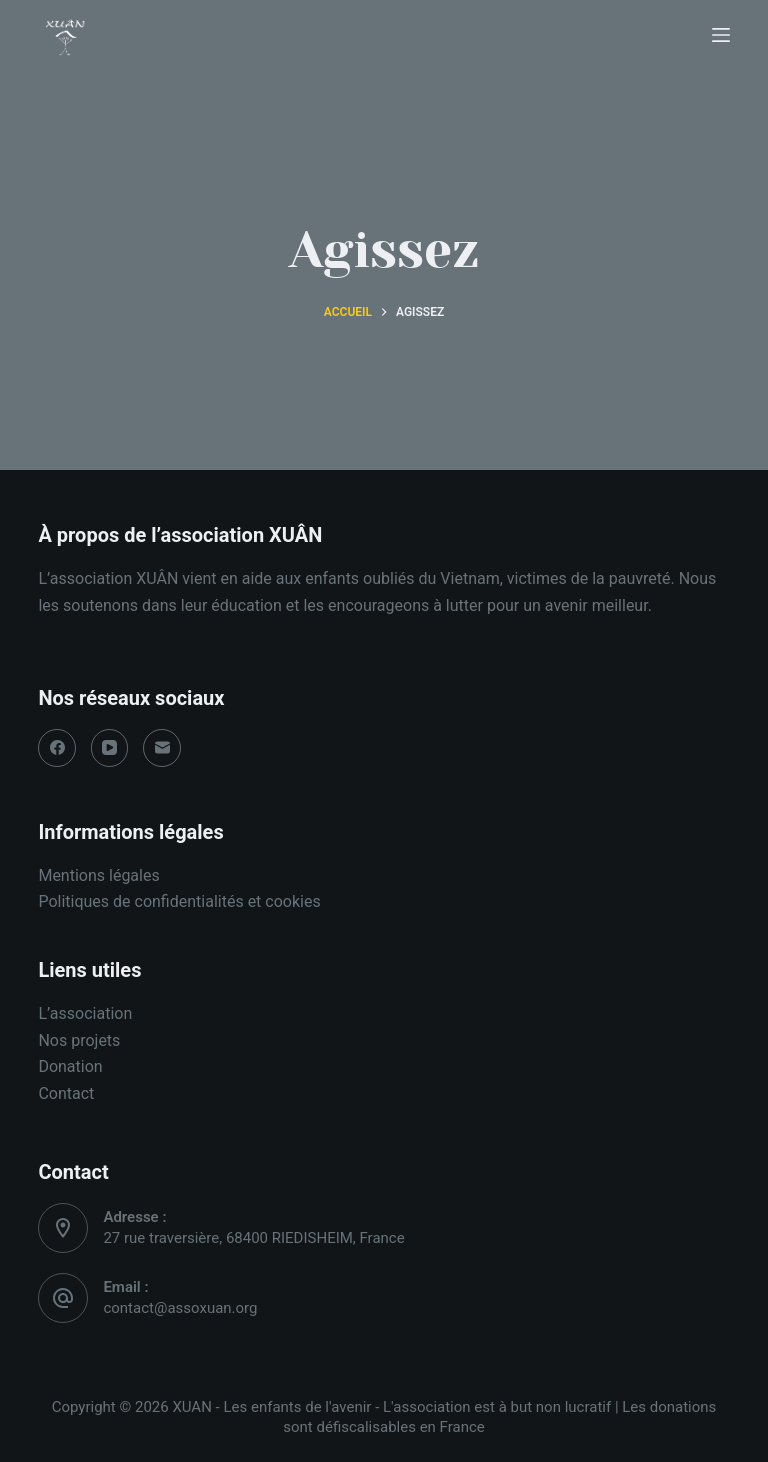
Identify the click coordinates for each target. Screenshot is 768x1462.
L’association (85, 1013)
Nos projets (79, 1040)
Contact (66, 1093)
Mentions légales (98, 875)
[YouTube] (110, 748)
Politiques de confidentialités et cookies (179, 901)
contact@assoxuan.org (180, 1308)
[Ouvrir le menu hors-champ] (721, 35)
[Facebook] (57, 748)
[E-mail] (162, 748)
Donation (70, 1066)
